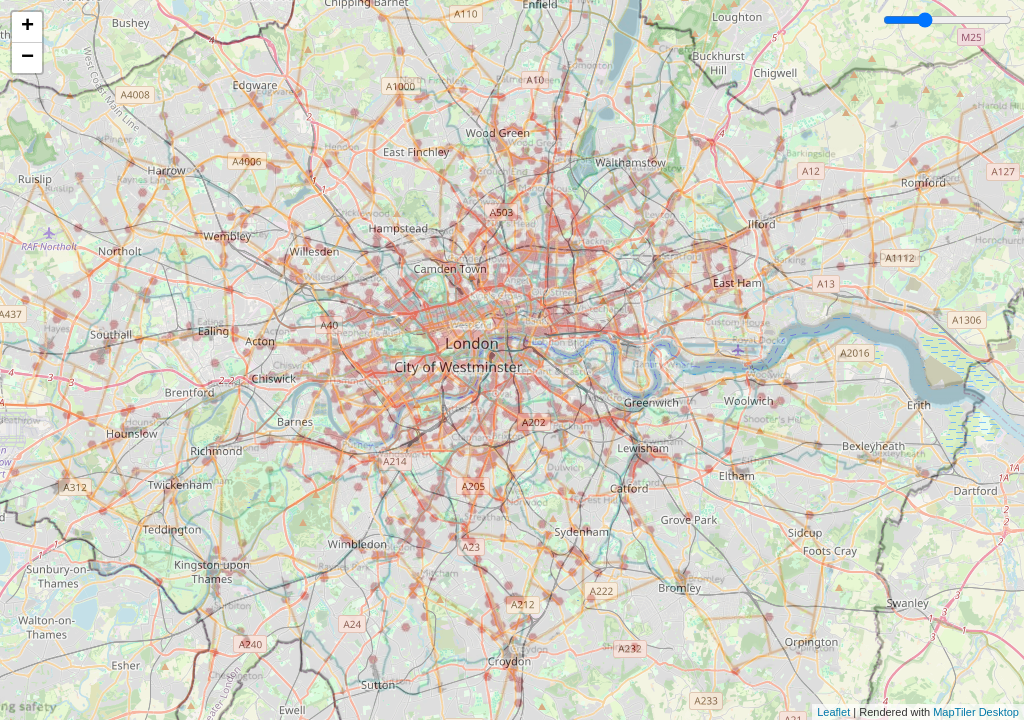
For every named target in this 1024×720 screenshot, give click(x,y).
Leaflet (833, 712)
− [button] (27, 58)
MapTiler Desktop (976, 712)
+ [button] (27, 27)
